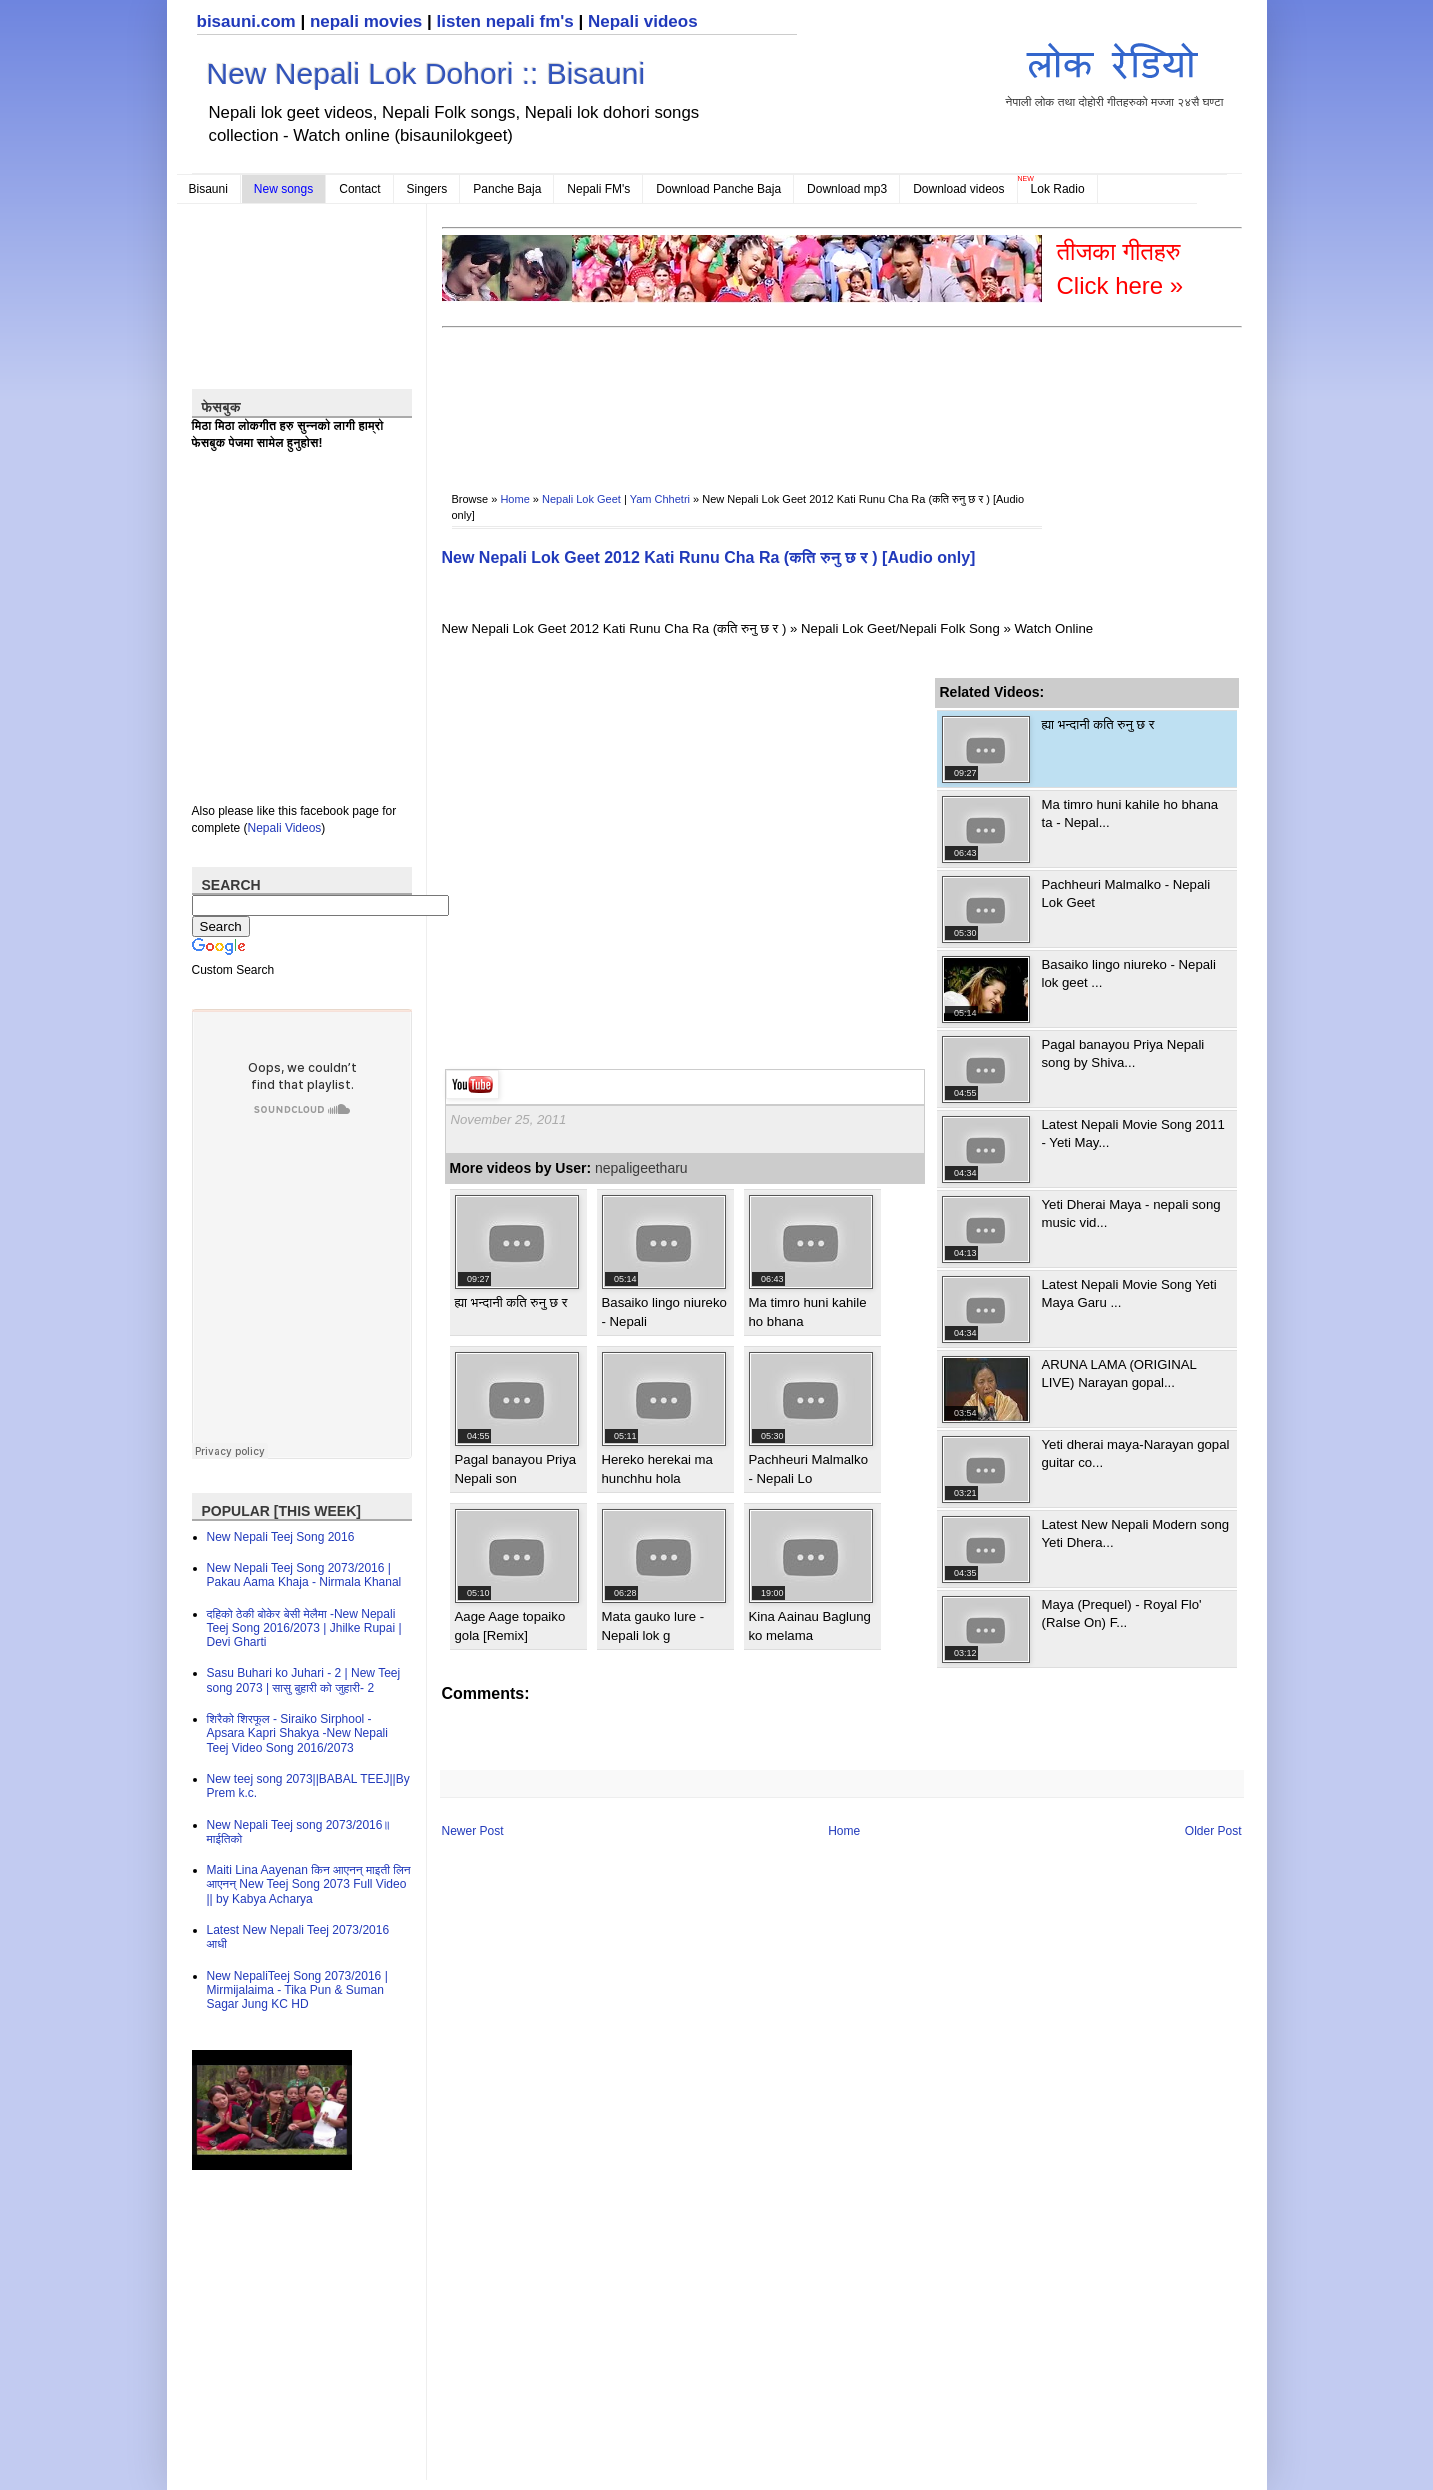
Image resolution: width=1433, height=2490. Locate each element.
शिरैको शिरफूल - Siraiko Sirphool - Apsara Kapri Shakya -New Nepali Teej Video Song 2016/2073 (297, 1733)
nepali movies (366, 21)
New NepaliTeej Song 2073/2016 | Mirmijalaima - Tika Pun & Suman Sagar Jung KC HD (297, 1990)
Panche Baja (507, 189)
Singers (427, 189)
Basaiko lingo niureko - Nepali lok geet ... (1129, 973)
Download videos (958, 189)
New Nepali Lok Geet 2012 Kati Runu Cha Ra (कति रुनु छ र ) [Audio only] (709, 557)
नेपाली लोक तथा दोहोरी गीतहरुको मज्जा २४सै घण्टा (1115, 71)
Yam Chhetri (660, 499)
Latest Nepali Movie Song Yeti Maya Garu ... (1129, 1293)
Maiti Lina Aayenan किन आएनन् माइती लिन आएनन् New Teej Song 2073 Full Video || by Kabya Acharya (309, 1884)
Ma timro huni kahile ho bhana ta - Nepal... (1130, 813)
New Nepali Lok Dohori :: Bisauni (426, 73)
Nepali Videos (285, 828)
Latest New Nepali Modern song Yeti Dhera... (1136, 1533)
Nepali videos (643, 21)
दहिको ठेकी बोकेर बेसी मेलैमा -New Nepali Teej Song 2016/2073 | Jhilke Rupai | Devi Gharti (304, 1628)
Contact (359, 189)
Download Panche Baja (718, 189)
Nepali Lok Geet (581, 499)
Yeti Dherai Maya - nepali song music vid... (1131, 1213)
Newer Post (473, 1831)
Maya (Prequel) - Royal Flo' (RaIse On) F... (1122, 1613)
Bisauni (208, 189)
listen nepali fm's (505, 21)
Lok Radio (1058, 189)
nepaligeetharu (641, 1168)
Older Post (1213, 1831)
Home (514, 499)
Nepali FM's (598, 189)
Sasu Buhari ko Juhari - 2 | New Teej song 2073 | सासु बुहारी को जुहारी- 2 (304, 1680)
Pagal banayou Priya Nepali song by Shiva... (1123, 1053)
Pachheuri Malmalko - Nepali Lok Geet (1126, 893)
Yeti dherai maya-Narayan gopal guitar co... (1136, 1453)
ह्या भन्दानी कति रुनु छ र (511, 1302)
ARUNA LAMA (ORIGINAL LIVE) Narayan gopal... (1119, 1373)
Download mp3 (847, 189)
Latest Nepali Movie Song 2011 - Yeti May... (1133, 1133)
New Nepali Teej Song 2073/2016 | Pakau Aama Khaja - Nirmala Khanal (304, 1575)
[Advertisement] (806, 396)
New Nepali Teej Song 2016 (281, 1537)
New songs (283, 189)
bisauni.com (246, 21)
